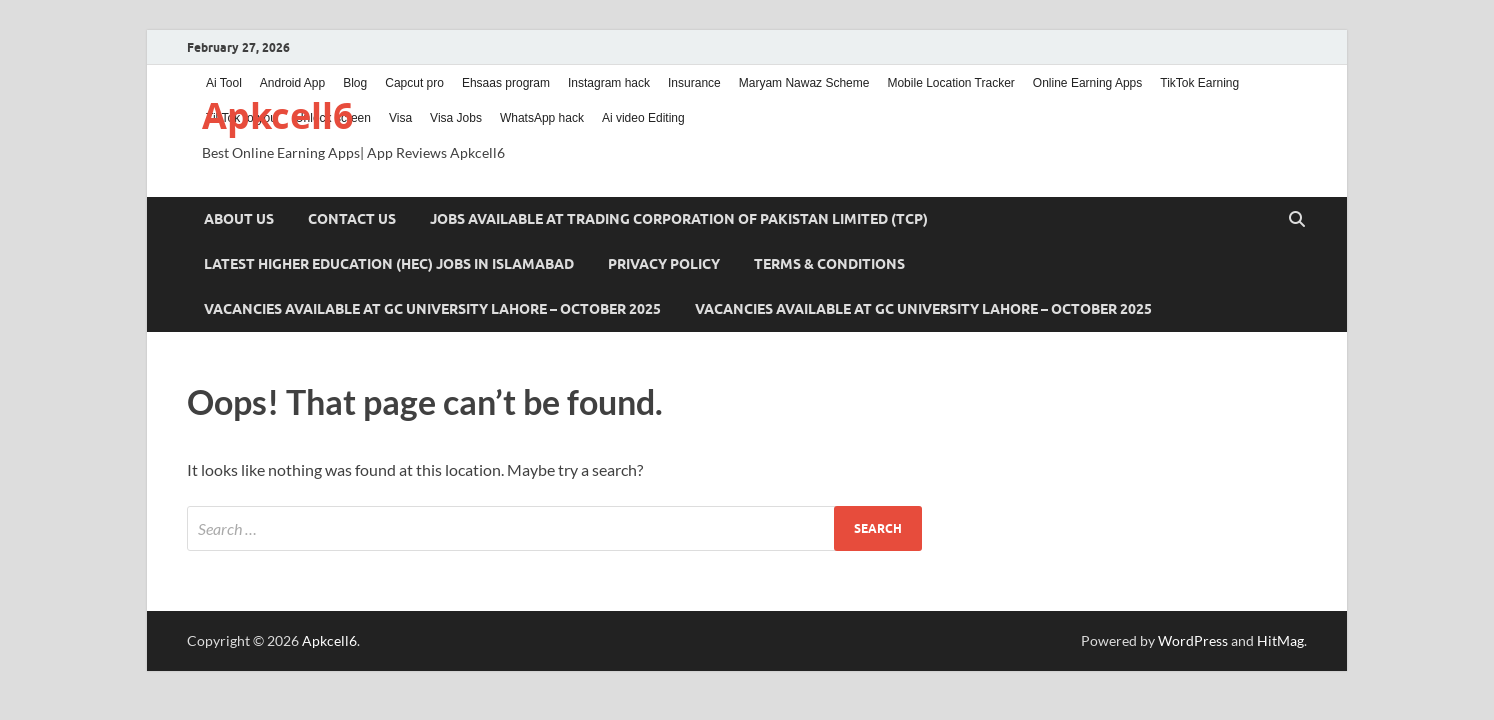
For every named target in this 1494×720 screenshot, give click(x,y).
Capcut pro (414, 83)
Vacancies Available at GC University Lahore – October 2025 (432, 309)
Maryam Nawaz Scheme (804, 83)
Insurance (694, 83)
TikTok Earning (1199, 83)
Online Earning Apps (1087, 83)
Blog (355, 83)
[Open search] (1297, 220)
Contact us (352, 219)
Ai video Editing (643, 118)
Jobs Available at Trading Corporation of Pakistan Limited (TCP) (679, 219)
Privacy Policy (664, 264)
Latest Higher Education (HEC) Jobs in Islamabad (389, 264)
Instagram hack (609, 83)
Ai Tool (224, 83)
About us (239, 219)
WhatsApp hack (542, 118)
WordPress (1193, 640)
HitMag (1280, 640)
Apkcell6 (278, 115)
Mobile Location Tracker (950, 83)
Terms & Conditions (829, 264)
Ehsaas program (506, 83)
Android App (292, 83)
